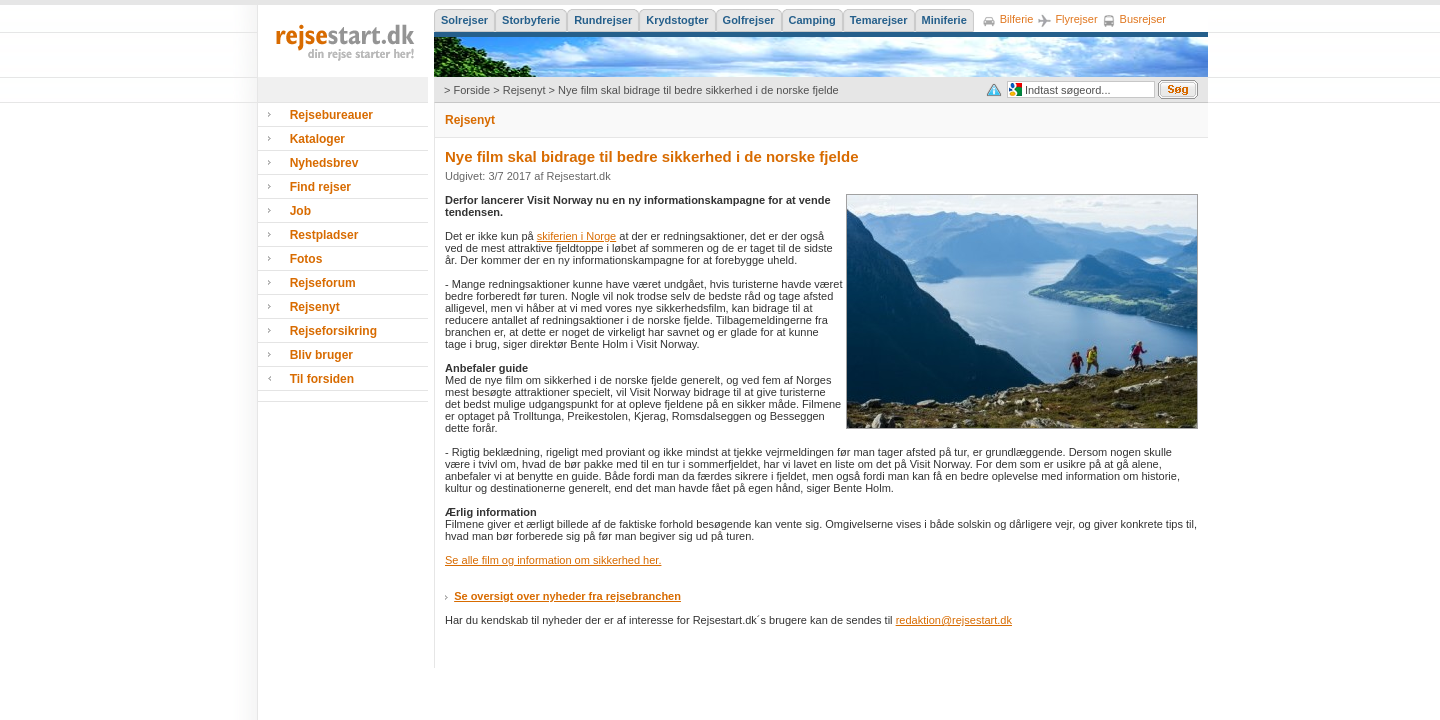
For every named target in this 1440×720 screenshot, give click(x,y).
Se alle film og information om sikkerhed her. (553, 560)
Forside (471, 90)
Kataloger (317, 139)
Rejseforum (323, 283)
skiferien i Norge (576, 236)
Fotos (306, 259)
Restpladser (324, 235)
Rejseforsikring (333, 331)
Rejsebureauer (331, 115)
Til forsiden (322, 379)
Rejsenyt (524, 90)
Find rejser (320, 187)
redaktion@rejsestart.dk (954, 620)
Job (300, 211)
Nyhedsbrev (324, 163)
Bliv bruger (321, 355)
